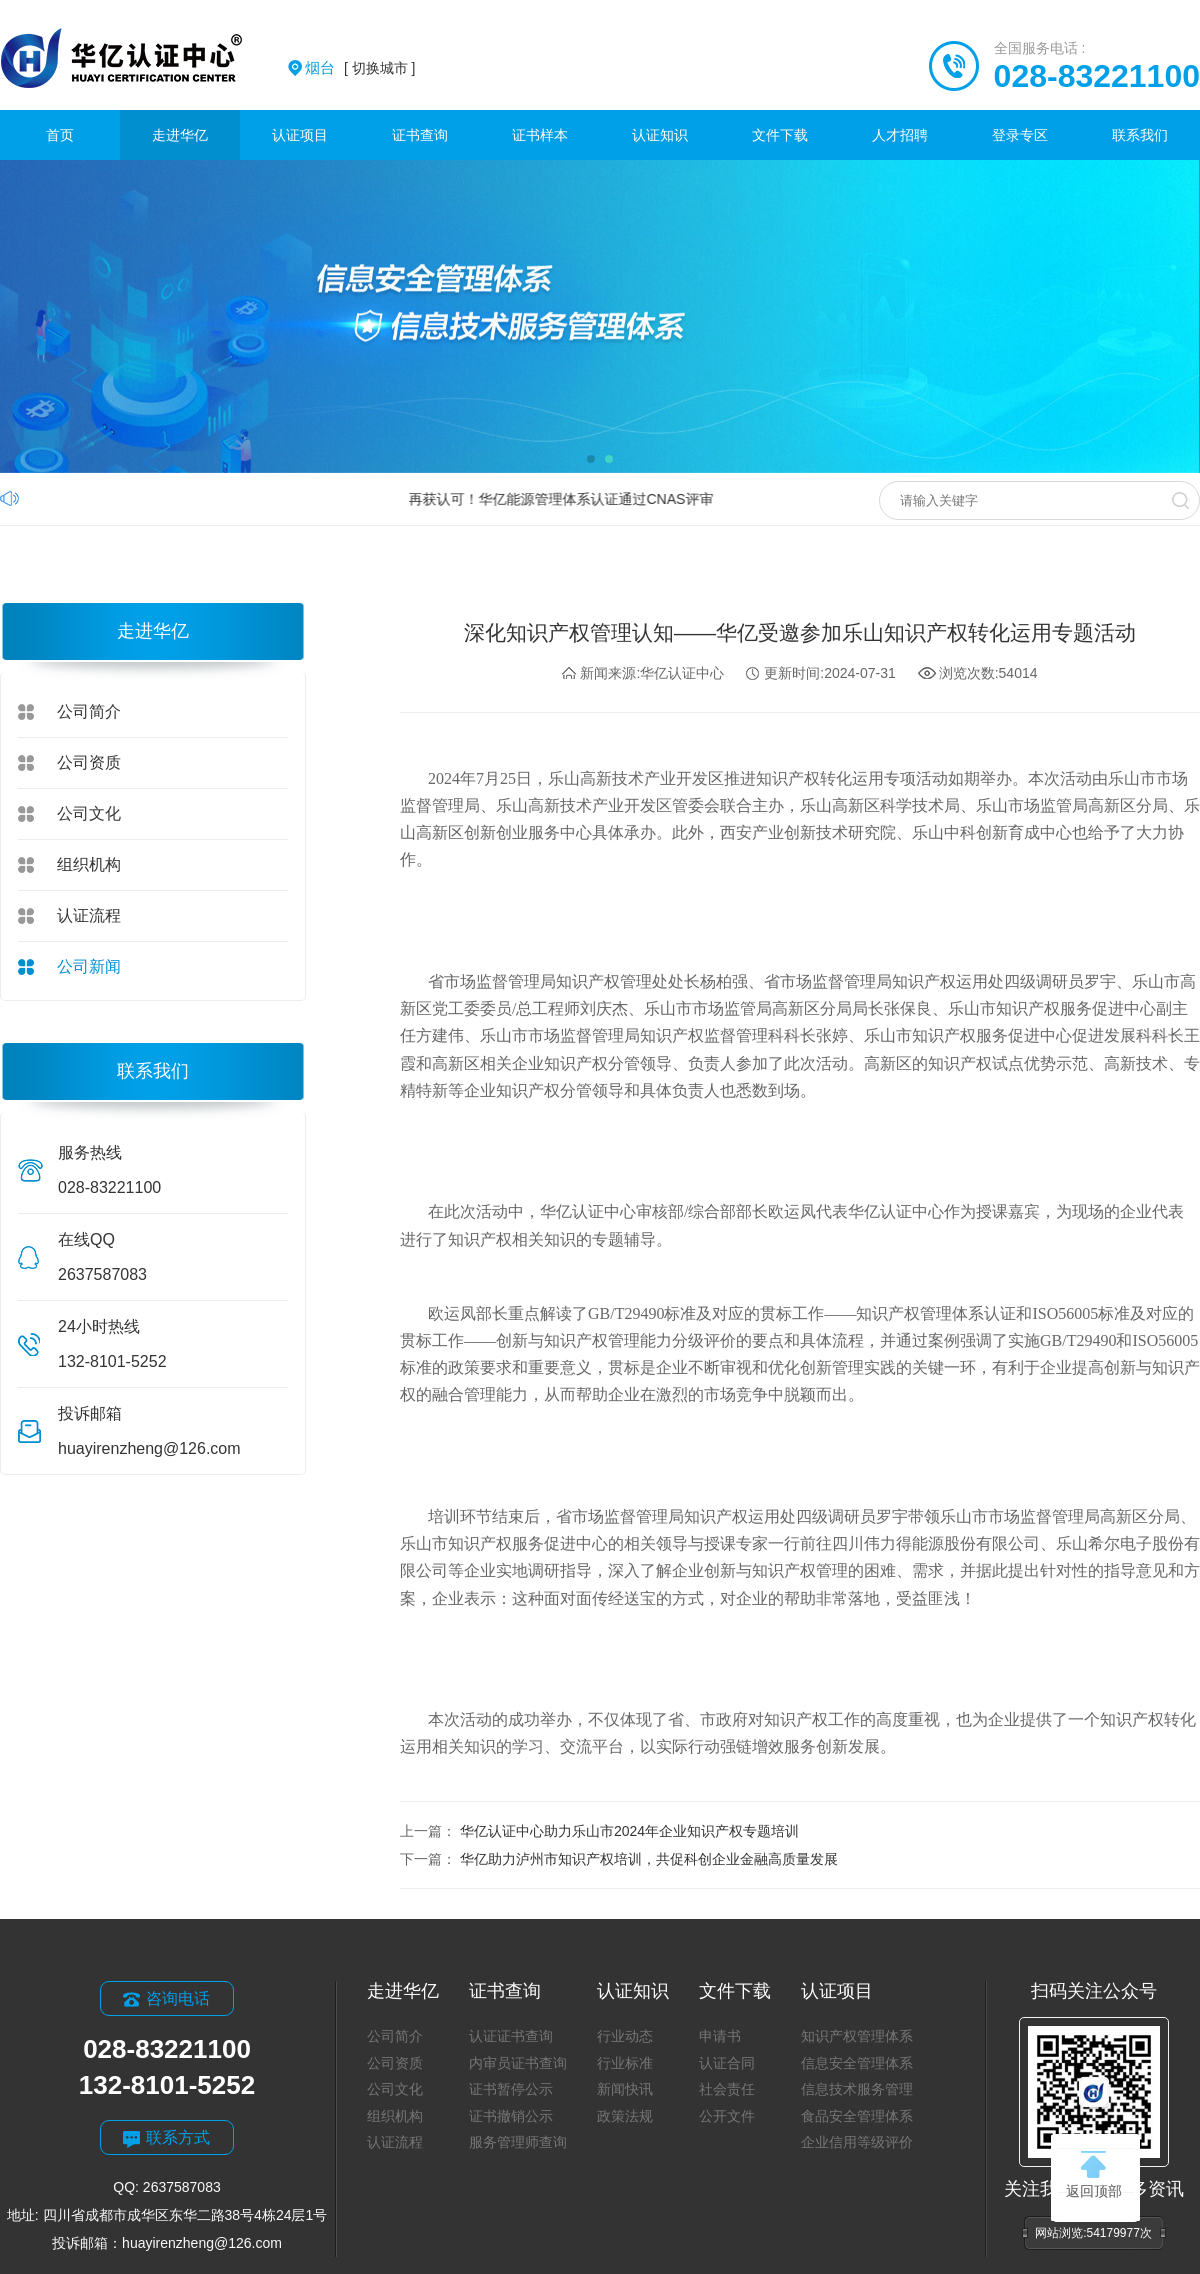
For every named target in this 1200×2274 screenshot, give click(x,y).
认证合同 (727, 2063)
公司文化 (89, 813)
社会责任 (727, 2089)
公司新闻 (89, 966)
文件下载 (780, 135)
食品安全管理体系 (857, 2116)
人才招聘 (900, 135)
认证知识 (660, 135)
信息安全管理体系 (857, 2063)
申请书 (720, 2036)
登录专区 (1020, 135)
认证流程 (89, 915)
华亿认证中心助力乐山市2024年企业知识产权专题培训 (629, 1831)
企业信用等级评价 (857, 2142)
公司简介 (89, 711)
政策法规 (625, 2116)
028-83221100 (1097, 76)
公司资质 (89, 762)
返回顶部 (1094, 2175)
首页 (60, 135)
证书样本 (540, 135)
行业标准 (625, 2063)
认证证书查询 (511, 2036)
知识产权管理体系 (857, 2036)
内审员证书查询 (518, 2063)
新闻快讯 (625, 2089)
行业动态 (625, 2036)
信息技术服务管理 (857, 2089)
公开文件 (727, 2116)
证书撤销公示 (511, 2116)
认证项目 (300, 135)
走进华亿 (180, 135)
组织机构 (89, 864)
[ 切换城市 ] (360, 68)
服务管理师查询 (518, 2142)
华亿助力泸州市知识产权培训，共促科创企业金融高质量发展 (649, 1859)
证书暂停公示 (511, 2089)
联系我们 (1140, 135)
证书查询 (420, 135)
